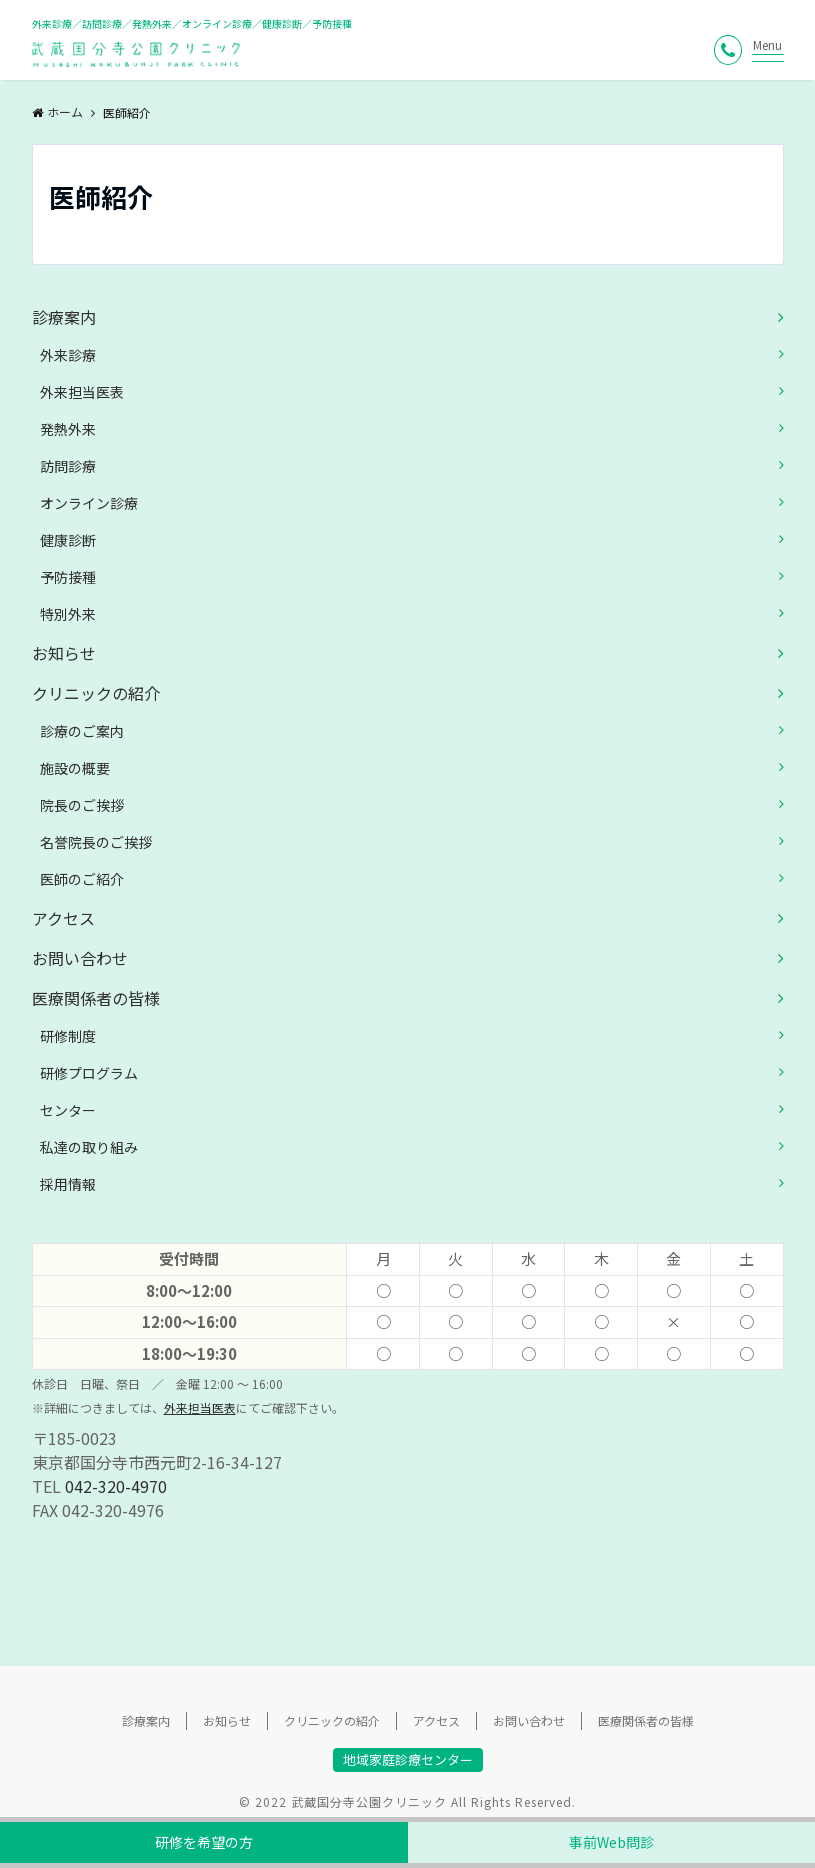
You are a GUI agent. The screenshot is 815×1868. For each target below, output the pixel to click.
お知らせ (64, 653)
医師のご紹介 (82, 879)
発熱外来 (68, 429)
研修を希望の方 (204, 1842)
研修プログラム (89, 1073)
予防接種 (68, 577)
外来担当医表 (82, 392)
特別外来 (68, 614)
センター (68, 1110)
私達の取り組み (89, 1147)
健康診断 (68, 540)
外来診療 (68, 355)
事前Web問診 (611, 1842)
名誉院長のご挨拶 (96, 842)
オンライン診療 (89, 503)
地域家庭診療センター (408, 1759)
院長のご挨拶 (82, 805)
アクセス (63, 918)
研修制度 (68, 1036)
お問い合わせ (80, 958)
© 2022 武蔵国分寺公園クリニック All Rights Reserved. (407, 1801)
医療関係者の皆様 (96, 998)
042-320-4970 (116, 1486)
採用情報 (68, 1184)
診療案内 (64, 317)
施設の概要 (75, 768)
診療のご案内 (82, 731)
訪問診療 (68, 466)
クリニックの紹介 (96, 693)
